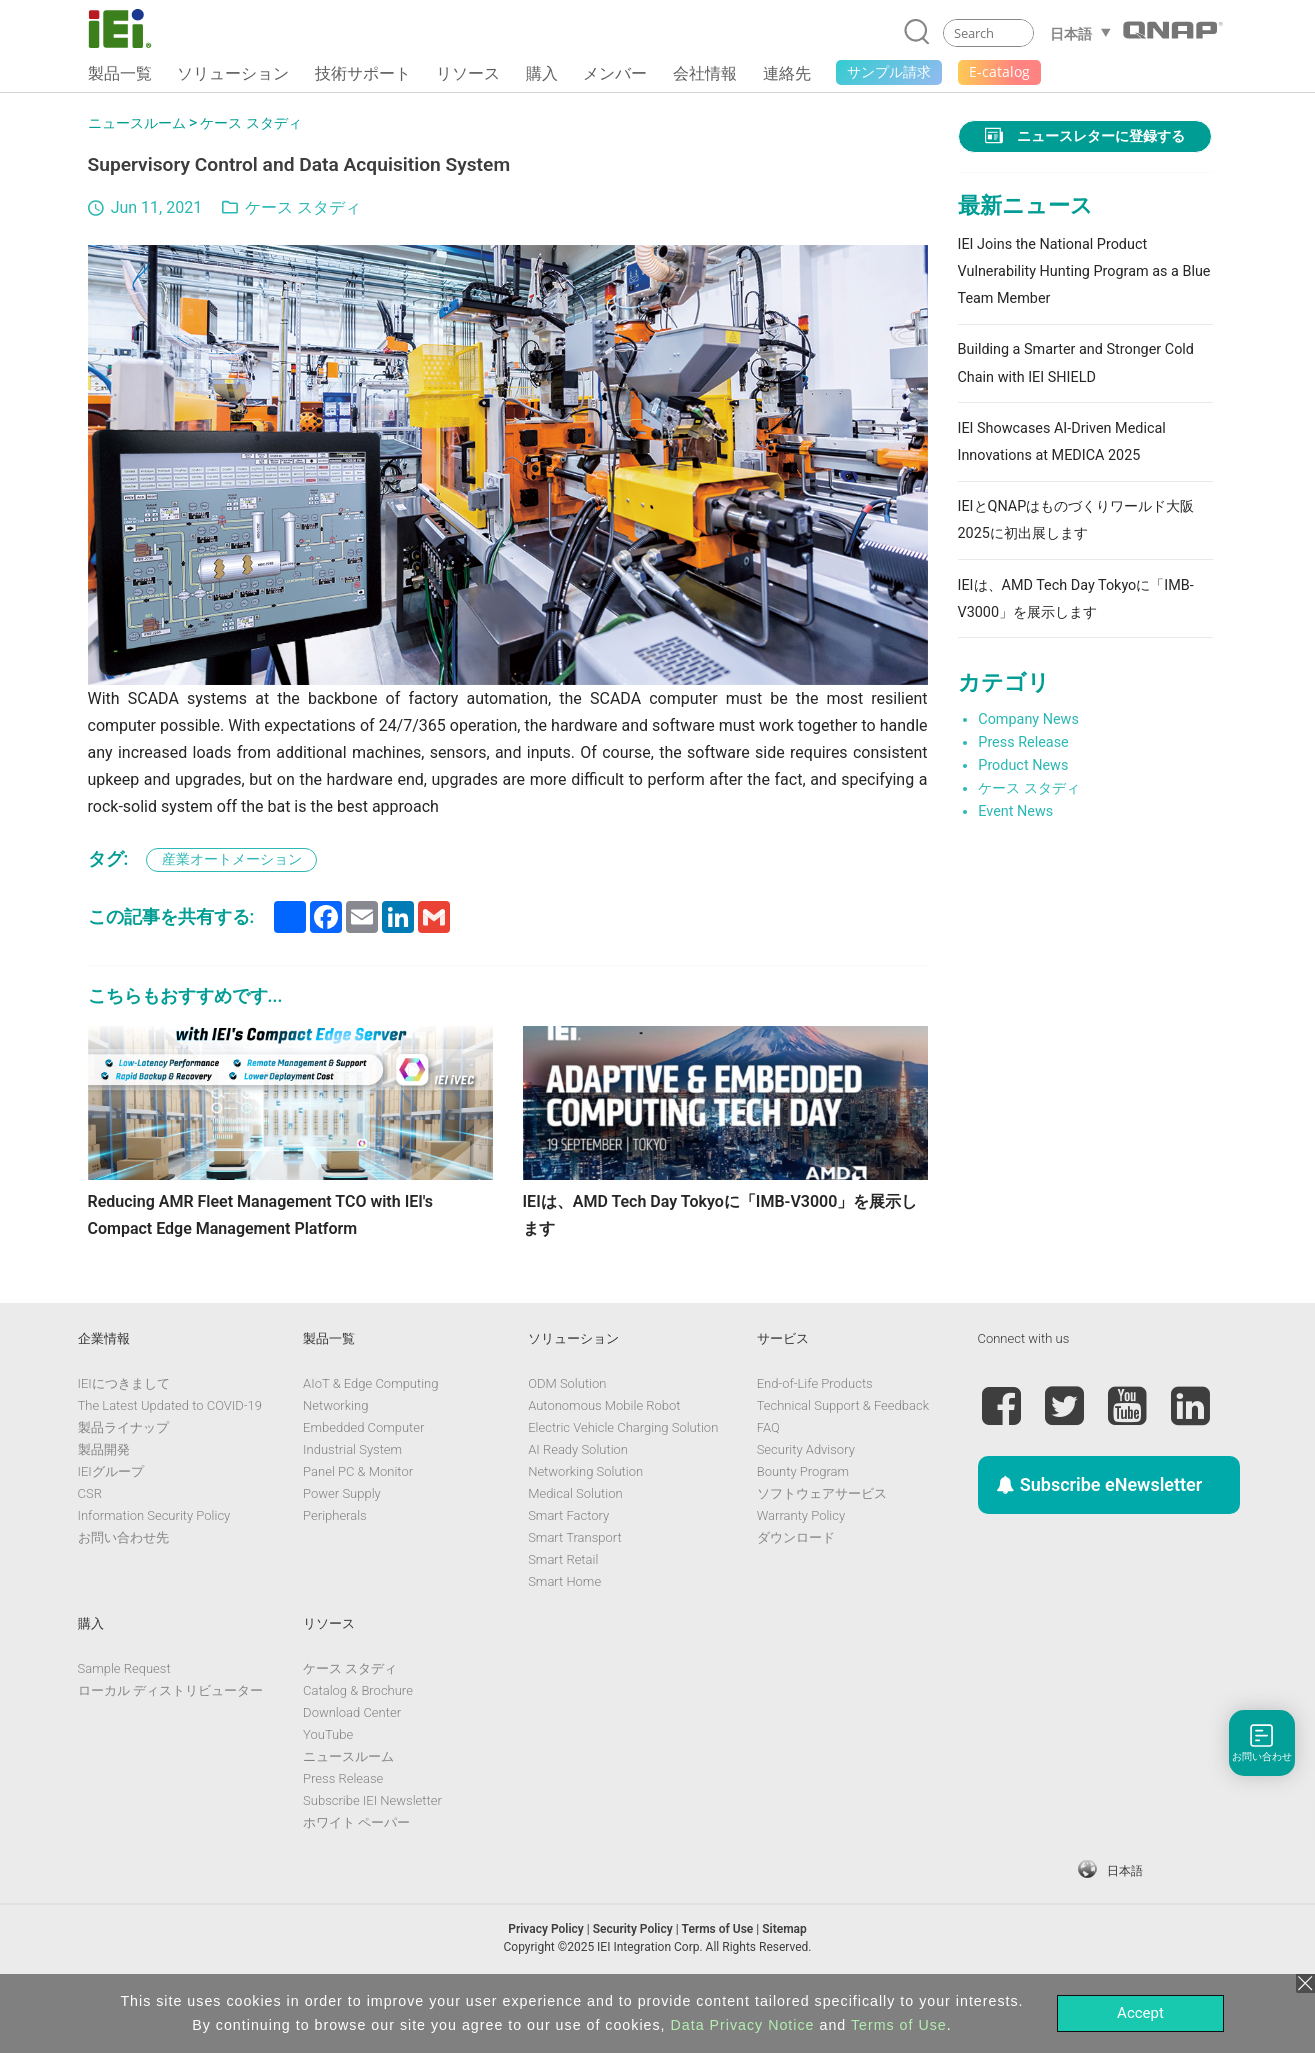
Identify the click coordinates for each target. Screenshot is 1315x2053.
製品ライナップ (123, 1485)
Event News (1015, 811)
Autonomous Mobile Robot (604, 1463)
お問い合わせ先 (123, 1595)
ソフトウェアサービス (822, 1551)
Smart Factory (568, 1573)
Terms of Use (899, 2025)
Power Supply (342, 1551)
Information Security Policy (154, 1573)
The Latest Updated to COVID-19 (170, 1463)
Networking (335, 1463)
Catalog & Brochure (358, 1748)
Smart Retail (563, 1617)
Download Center (352, 1770)
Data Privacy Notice (743, 2025)
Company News (1028, 719)
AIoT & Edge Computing (370, 1441)
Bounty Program (803, 1529)
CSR (90, 1551)
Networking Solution (585, 1529)
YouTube (328, 1792)
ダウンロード (796, 1595)
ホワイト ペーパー (356, 1880)
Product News (1023, 765)
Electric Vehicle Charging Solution (623, 1485)
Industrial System (352, 1507)
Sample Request (124, 1726)
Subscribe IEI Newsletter (372, 1858)
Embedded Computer (363, 1485)
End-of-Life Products (815, 1441)
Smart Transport (574, 1595)
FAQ (768, 1485)
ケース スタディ (251, 123)
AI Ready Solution (578, 1507)
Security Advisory (806, 1507)
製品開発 (104, 1507)
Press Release (1023, 742)
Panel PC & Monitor (358, 1529)
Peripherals (335, 1573)
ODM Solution (567, 1441)
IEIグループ (111, 1529)
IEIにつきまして (124, 1441)
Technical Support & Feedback (843, 1463)
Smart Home (564, 1639)
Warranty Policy (801, 1573)
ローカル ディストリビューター (170, 1748)
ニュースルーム (137, 123)
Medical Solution (575, 1551)
